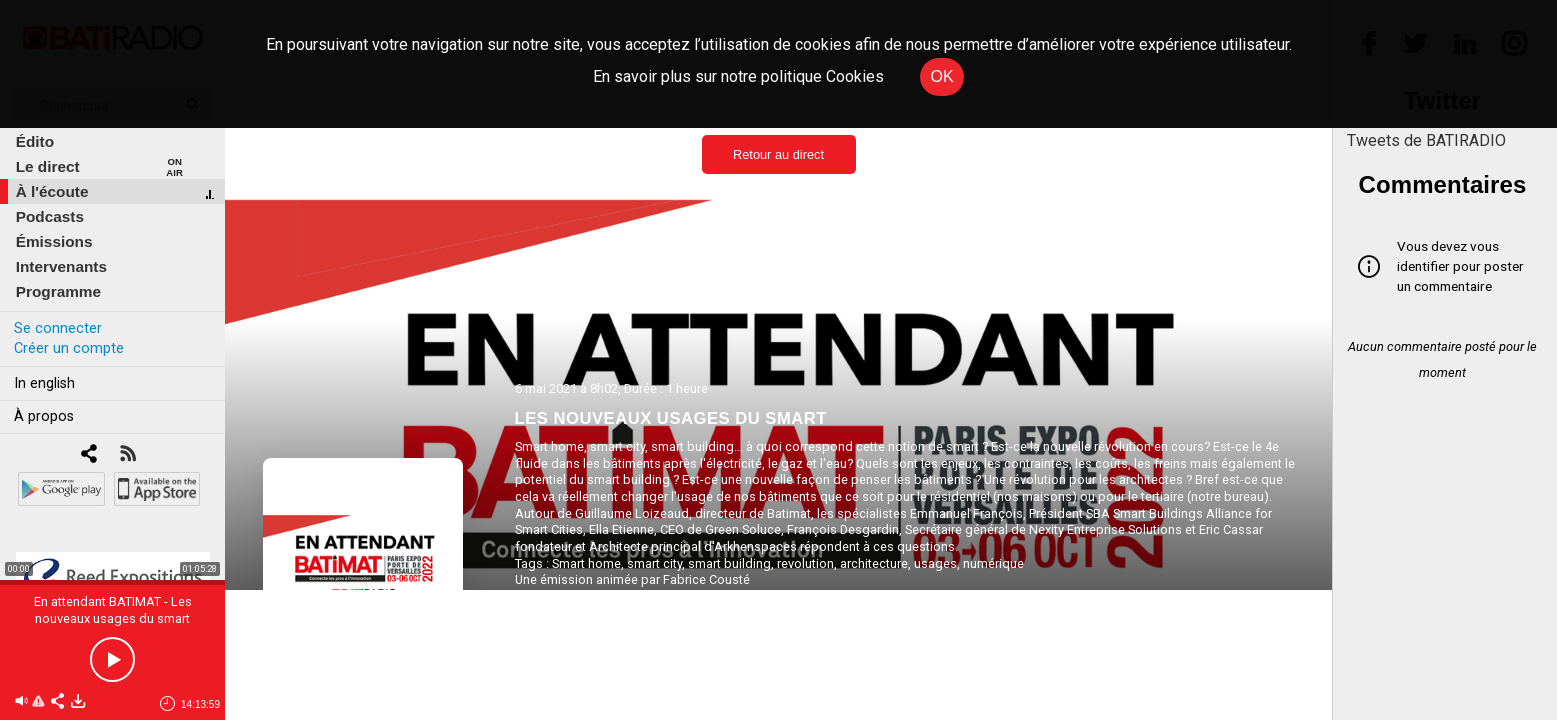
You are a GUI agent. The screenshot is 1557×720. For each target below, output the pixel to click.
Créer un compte (69, 348)
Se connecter (58, 328)
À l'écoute (52, 191)
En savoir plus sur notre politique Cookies (738, 76)
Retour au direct (778, 154)
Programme (58, 291)
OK (941, 76)
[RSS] (127, 455)
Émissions (54, 241)
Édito (35, 141)
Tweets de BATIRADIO (1426, 140)
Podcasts (50, 216)
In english (44, 383)
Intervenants (61, 266)
